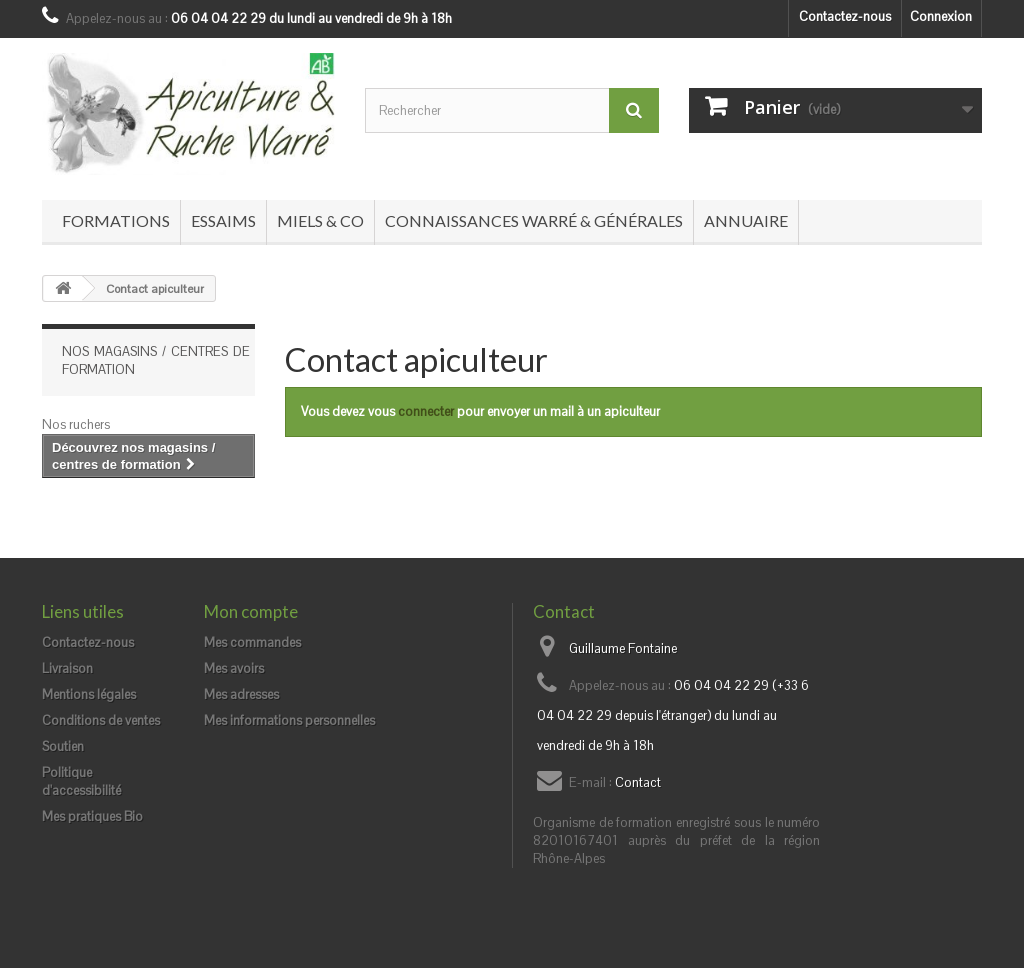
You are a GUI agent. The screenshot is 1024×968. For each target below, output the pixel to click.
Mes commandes (252, 642)
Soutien (63, 746)
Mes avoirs (234, 668)
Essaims (223, 220)
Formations (116, 220)
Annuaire (746, 220)
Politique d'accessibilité (81, 781)
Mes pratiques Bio (92, 816)
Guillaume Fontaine (623, 648)
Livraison (67, 668)
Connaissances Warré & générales (534, 220)
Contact (638, 782)
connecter (426, 411)
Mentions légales (89, 694)
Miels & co (320, 220)
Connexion (941, 16)
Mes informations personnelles (289, 720)
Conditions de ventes (101, 720)
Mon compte (251, 611)
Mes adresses (241, 694)
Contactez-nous (845, 16)
